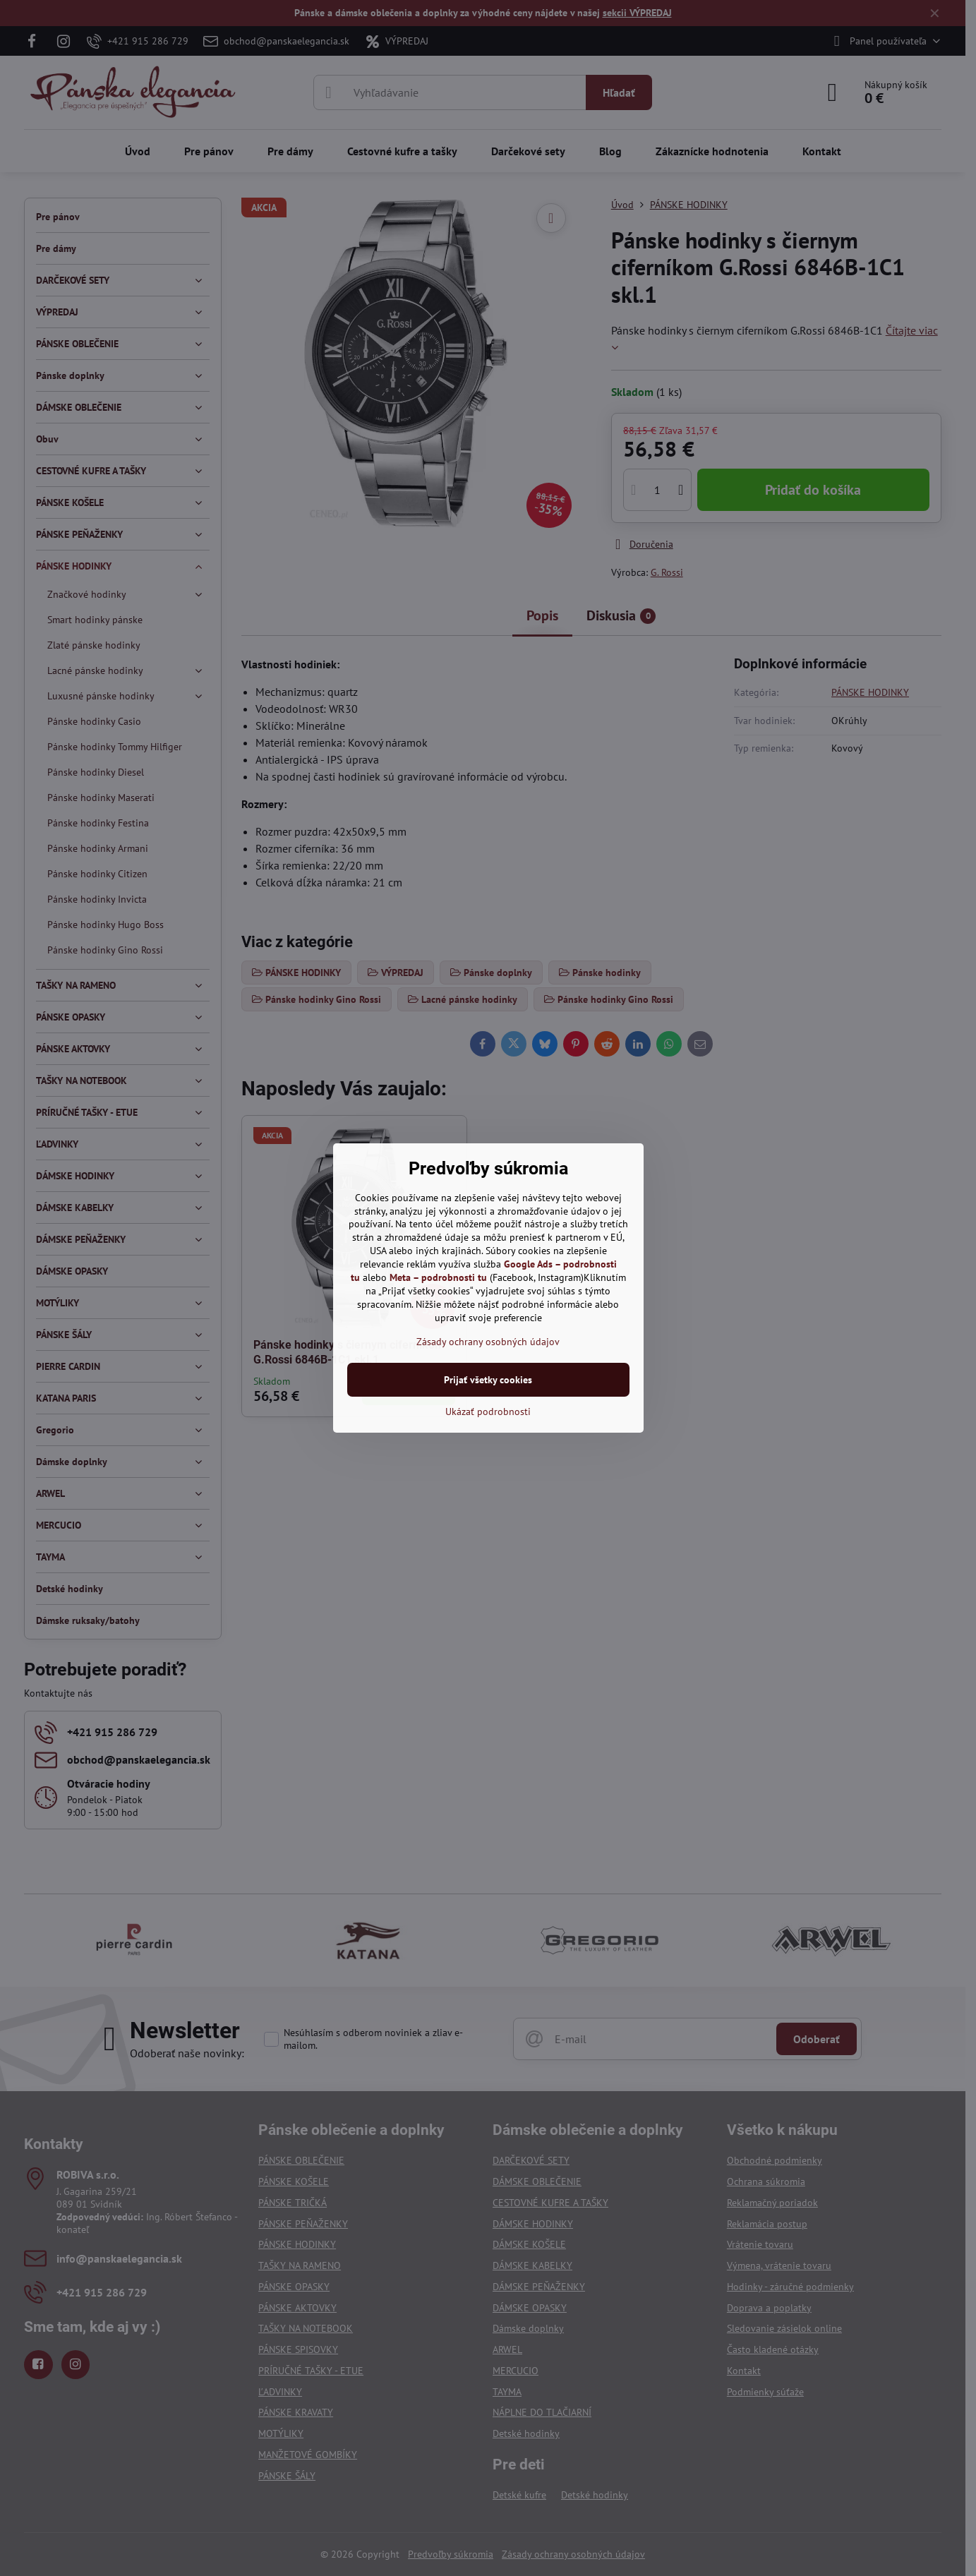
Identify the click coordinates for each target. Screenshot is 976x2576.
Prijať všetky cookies (488, 1379)
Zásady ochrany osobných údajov (488, 1341)
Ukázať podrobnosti (488, 1411)
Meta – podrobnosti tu (438, 1277)
